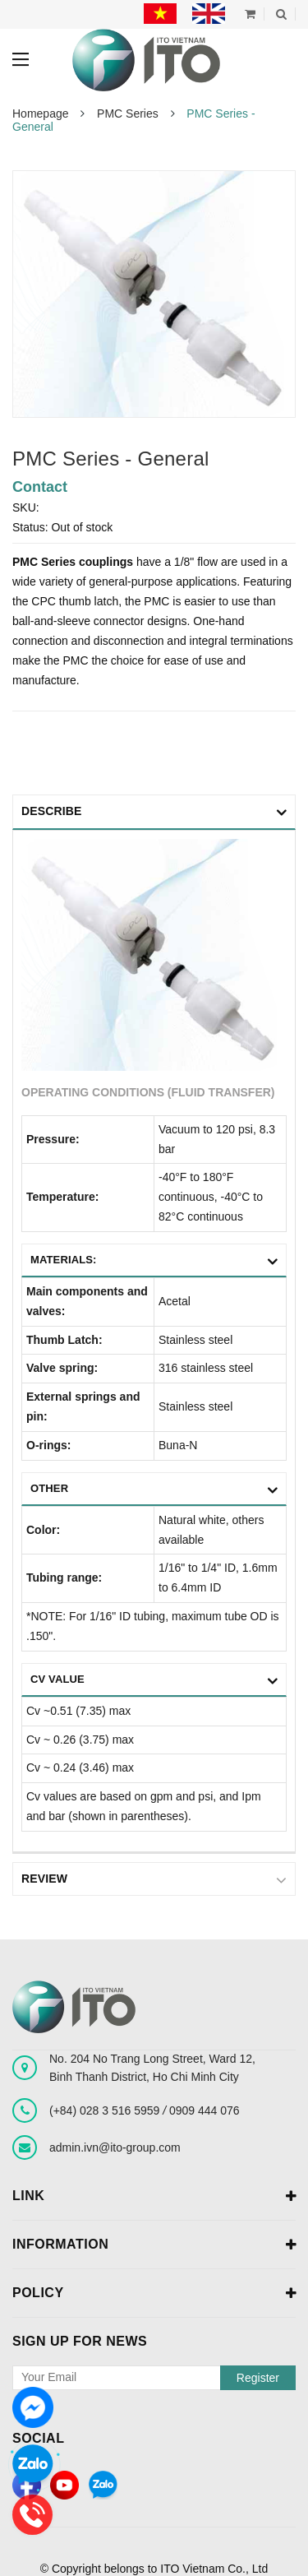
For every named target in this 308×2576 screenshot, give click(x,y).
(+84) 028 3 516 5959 (106, 2109)
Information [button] (154, 2244)
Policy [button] (154, 2293)
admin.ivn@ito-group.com (115, 2146)
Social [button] (38, 2437)
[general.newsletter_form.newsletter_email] (154, 2377)
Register (258, 2377)
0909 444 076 (204, 2109)
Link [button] (154, 2196)
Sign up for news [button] (79, 2340)
